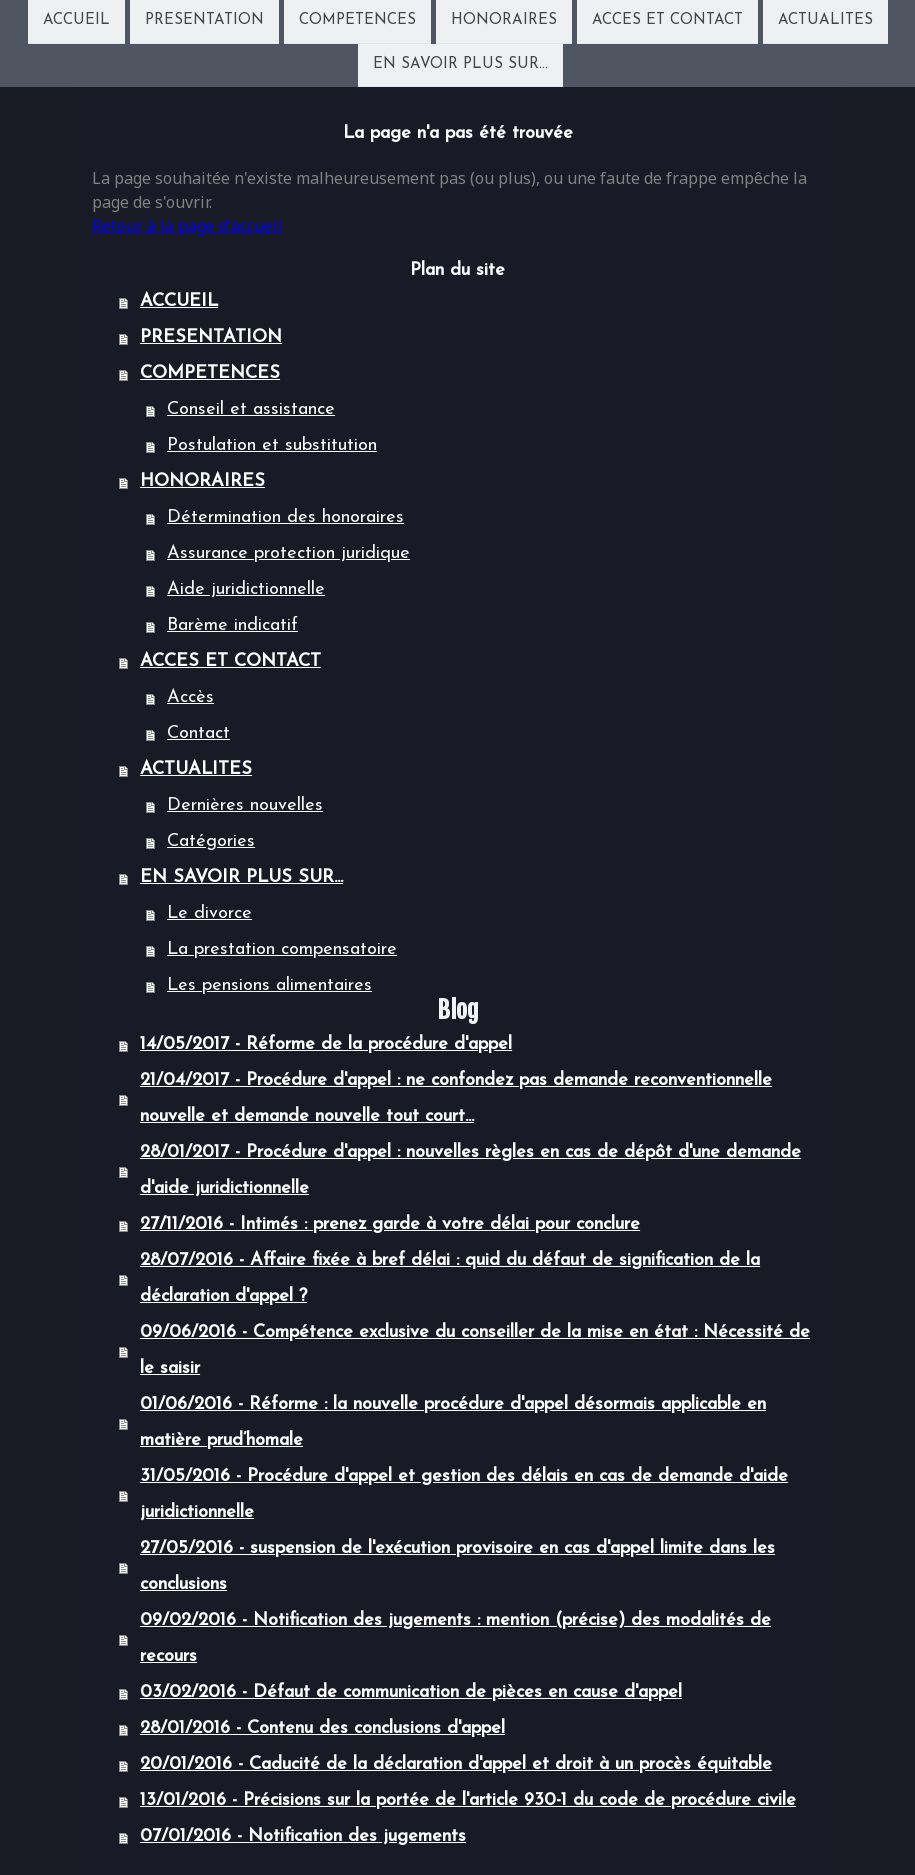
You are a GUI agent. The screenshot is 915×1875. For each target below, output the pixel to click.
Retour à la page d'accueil (187, 226)
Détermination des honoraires (285, 517)
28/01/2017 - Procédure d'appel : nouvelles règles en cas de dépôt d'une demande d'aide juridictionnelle (470, 1170)
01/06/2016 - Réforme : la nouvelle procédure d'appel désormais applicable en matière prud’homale (453, 1422)
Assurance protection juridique (288, 553)
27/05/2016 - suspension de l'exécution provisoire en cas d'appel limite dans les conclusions (457, 1566)
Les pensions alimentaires (269, 985)
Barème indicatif (232, 625)
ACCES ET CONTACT (667, 20)
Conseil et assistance (251, 409)
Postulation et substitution (272, 445)
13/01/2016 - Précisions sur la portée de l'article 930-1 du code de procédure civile (468, 1800)
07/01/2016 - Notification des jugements (303, 1836)
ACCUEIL (76, 20)
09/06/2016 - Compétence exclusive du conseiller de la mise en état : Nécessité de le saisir (475, 1350)
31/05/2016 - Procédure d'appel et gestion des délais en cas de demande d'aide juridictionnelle (464, 1494)
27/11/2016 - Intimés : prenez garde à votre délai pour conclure (390, 1224)
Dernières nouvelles (245, 805)
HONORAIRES (504, 20)
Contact (198, 733)
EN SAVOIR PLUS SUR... (460, 66)
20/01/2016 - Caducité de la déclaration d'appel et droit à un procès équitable (456, 1764)
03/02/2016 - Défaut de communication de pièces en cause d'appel (411, 1692)
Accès (190, 697)
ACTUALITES (825, 20)
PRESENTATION (204, 20)
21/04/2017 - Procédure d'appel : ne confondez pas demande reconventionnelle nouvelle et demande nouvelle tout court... (456, 1098)
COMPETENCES (357, 20)
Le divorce (209, 913)
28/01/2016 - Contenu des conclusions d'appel (322, 1728)
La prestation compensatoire (282, 949)
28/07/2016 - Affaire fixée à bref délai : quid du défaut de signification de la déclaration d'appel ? (450, 1278)
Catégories (211, 841)
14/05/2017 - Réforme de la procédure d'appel (326, 1044)
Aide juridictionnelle (246, 589)
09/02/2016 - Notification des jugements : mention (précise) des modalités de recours (455, 1638)
